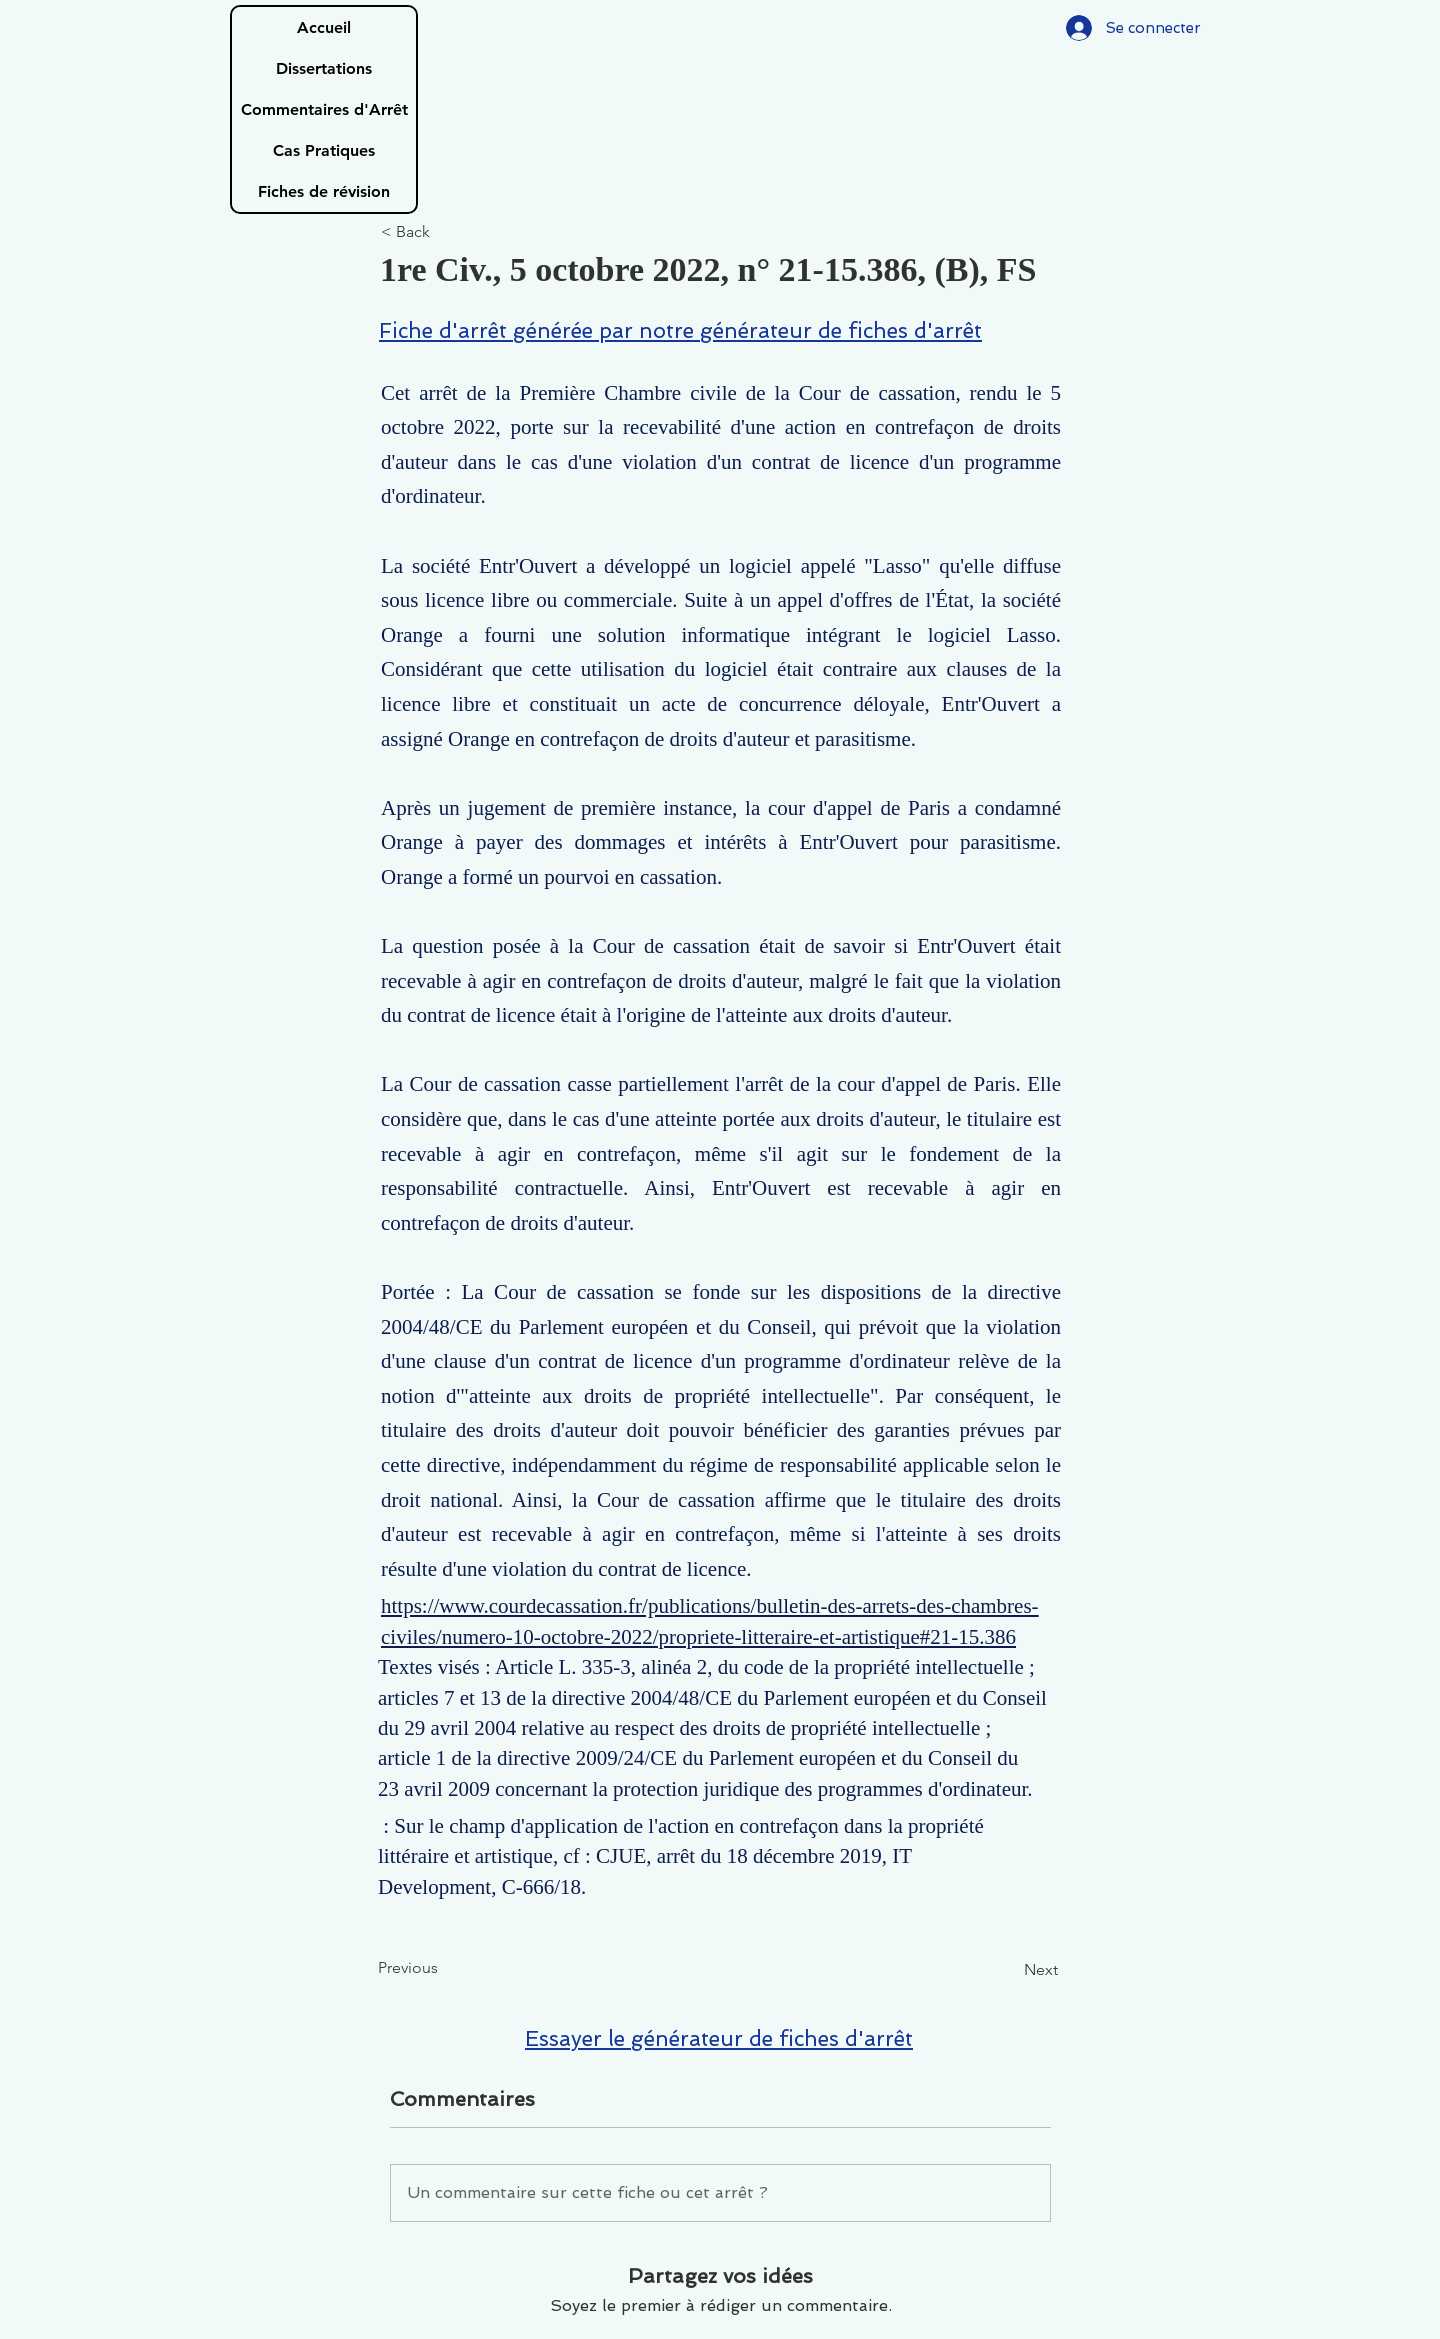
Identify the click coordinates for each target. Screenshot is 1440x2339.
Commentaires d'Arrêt (324, 109)
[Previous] (444, 1969)
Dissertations (324, 68)
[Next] (1008, 1971)
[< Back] (447, 232)
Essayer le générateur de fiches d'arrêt (719, 2038)
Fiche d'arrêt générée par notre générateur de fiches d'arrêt (680, 330)
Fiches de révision (324, 191)
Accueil (324, 27)
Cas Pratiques (324, 150)
